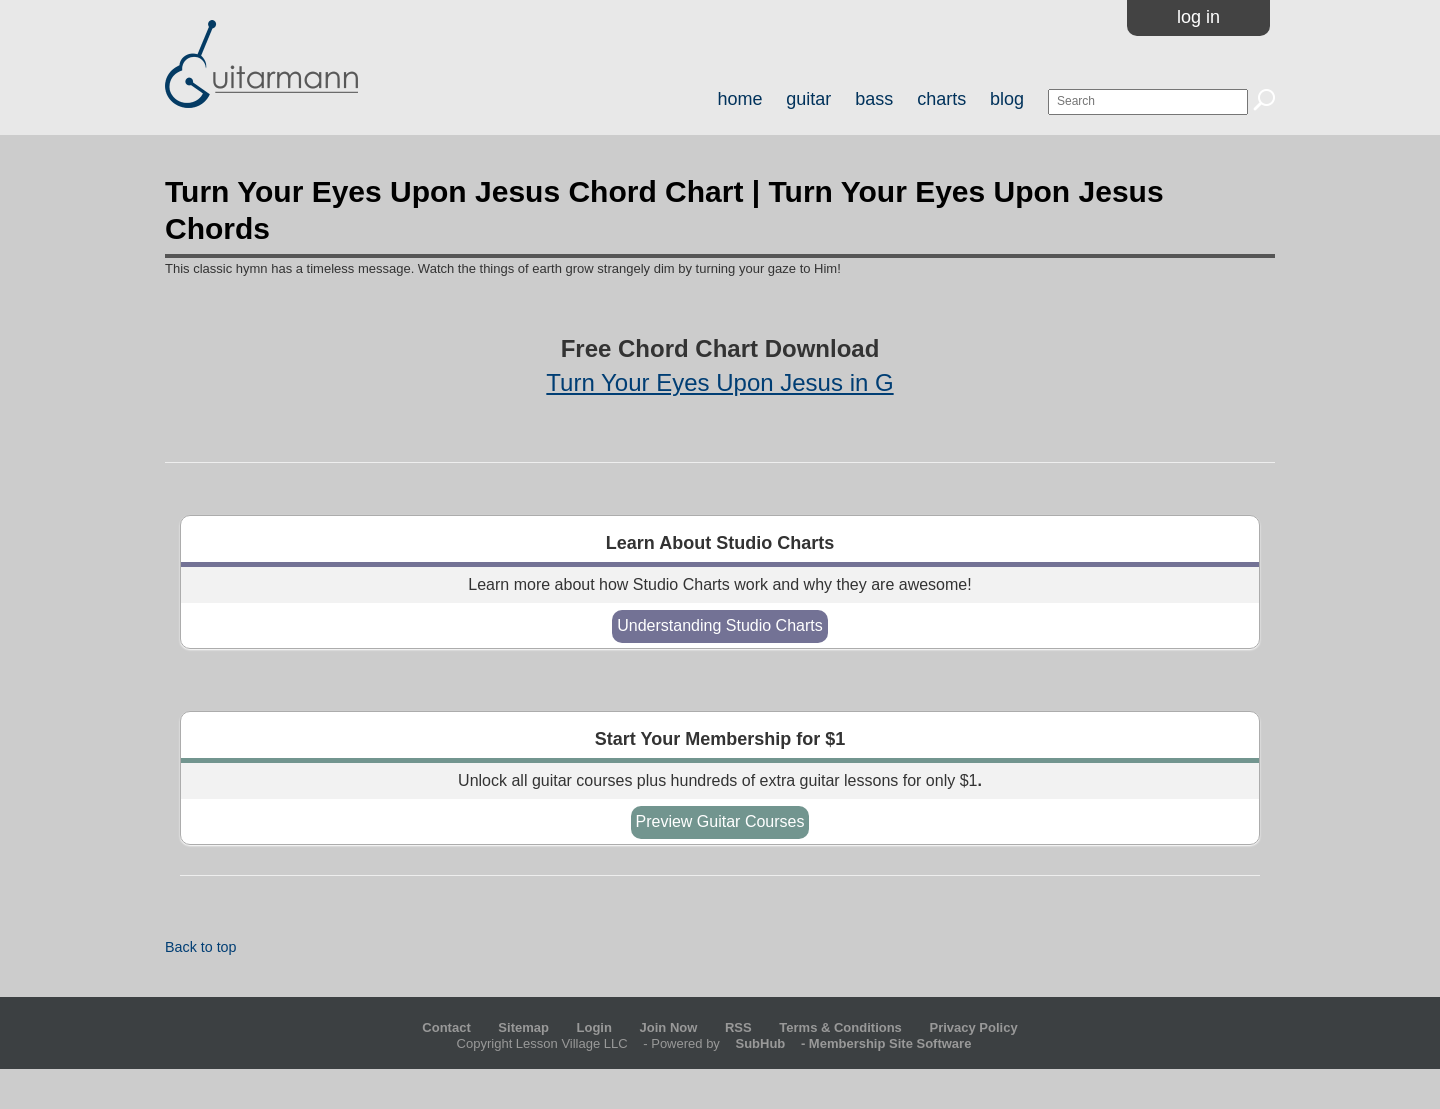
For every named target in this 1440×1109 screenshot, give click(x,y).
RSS (738, 1027)
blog (1007, 99)
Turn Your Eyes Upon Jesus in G (719, 382)
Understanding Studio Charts (719, 625)
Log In (1198, 17)
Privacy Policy (973, 1027)
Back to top (201, 947)
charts (941, 99)
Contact (446, 1027)
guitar (808, 99)
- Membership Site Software (847, 1043)
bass (874, 99)
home (739, 99)
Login (594, 1027)
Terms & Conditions (840, 1027)
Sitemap (523, 1027)
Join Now (670, 1027)
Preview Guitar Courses (720, 821)
